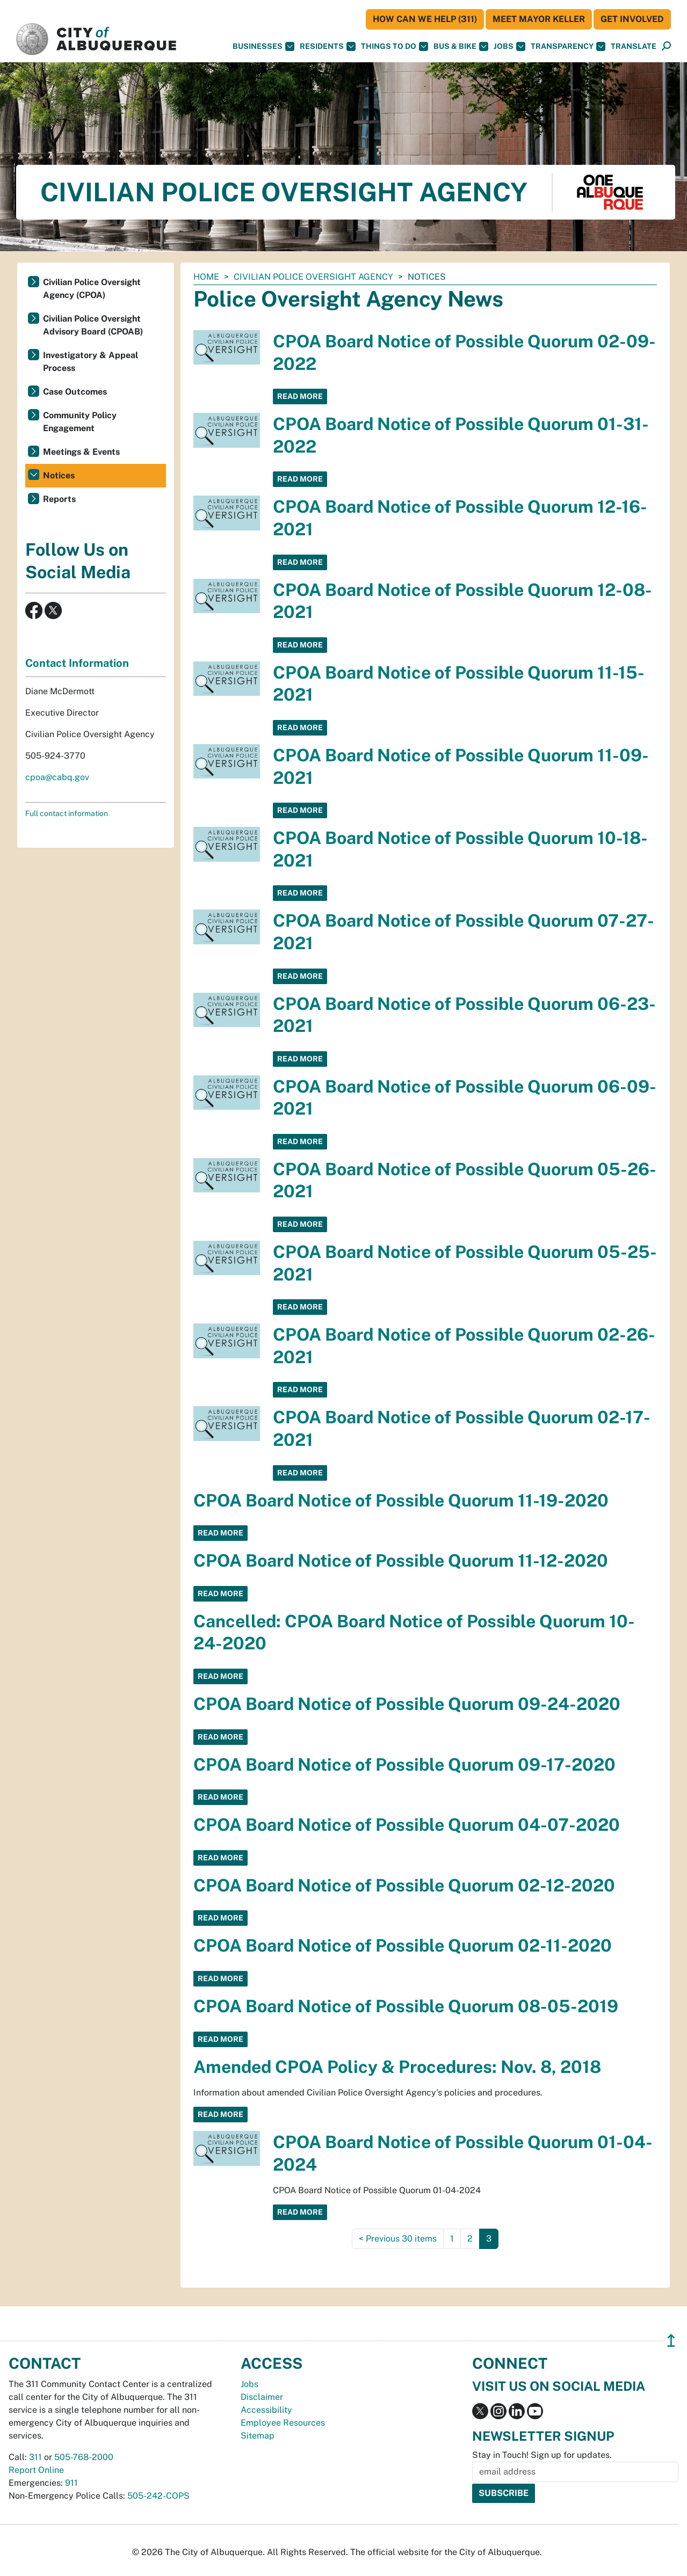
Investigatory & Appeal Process (90, 361)
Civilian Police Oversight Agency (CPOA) (92, 288)
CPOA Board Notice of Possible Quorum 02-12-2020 (404, 1885)
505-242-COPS (158, 2496)
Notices (59, 475)
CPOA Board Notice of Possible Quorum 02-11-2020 (402, 1945)
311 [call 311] (35, 2457)
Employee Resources (283, 2423)
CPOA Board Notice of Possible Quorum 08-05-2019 (405, 2006)
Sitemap (257, 2436)
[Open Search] (666, 46)
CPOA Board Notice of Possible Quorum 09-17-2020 (404, 1764)
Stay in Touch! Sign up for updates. (542, 2455)
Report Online (36, 2470)
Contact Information (77, 663)
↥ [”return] (671, 2341)
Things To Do (394, 46)
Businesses (263, 46)
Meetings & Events (81, 452)
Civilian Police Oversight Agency (313, 277)
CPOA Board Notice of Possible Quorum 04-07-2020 (406, 1825)
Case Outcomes (75, 392)
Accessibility (266, 2410)
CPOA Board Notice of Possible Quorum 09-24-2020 (406, 1704)
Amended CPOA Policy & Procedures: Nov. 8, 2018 (397, 2067)
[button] (633, 46)
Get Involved (632, 19)
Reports (59, 499)
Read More (300, 396)
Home (206, 277)
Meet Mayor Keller (539, 19)
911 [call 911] (71, 2483)
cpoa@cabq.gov (57, 777)
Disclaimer (262, 2397)
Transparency (568, 46)
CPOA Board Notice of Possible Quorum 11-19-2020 (401, 1500)
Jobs (509, 46)
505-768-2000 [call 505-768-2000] (83, 2457)
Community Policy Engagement (80, 421)
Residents (328, 46)
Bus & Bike (460, 46)
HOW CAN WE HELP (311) (425, 19)
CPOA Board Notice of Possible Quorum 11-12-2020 (400, 1560)
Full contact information (66, 813)
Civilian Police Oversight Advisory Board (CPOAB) (93, 325)
